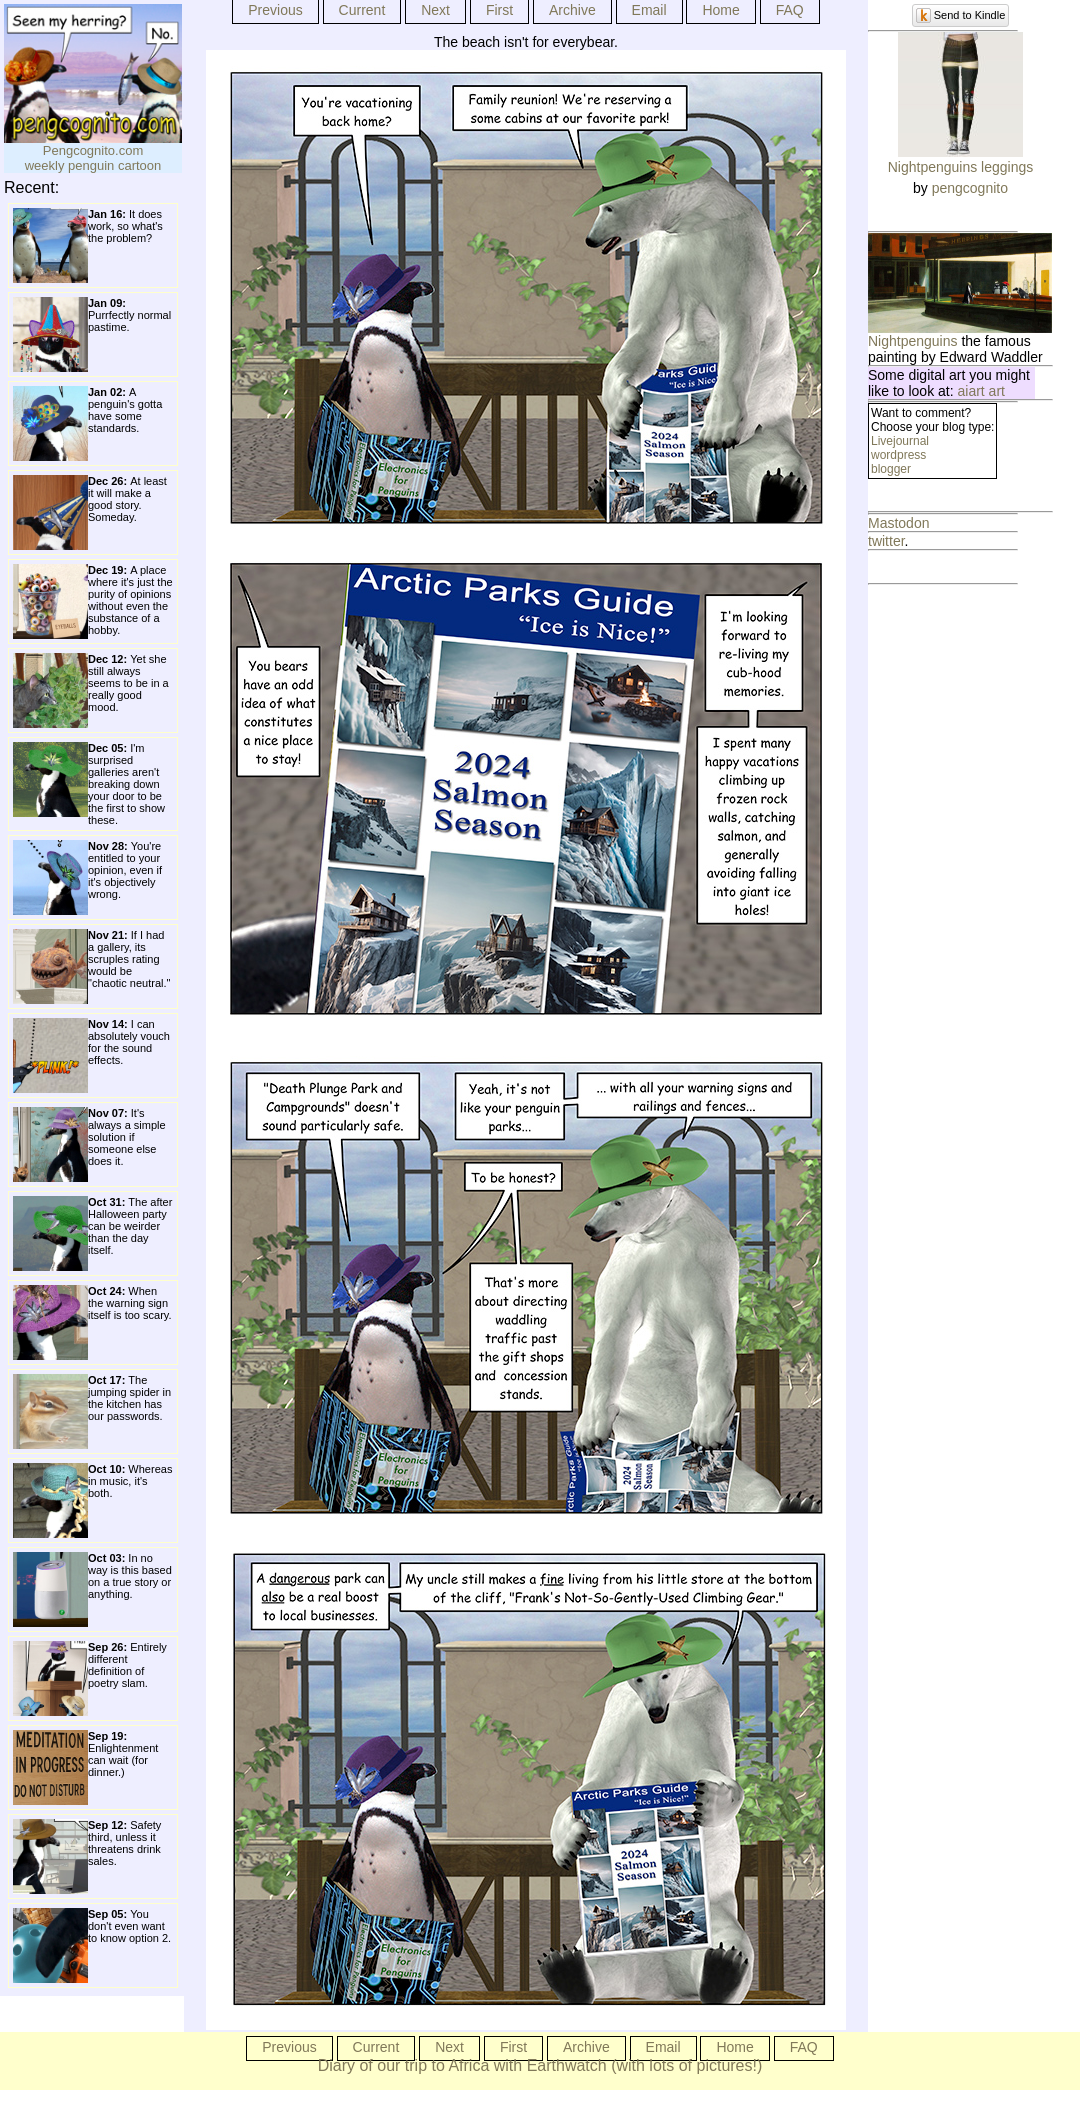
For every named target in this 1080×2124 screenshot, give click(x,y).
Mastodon (898, 523)
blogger (891, 469)
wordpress (898, 455)
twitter (886, 541)
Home (720, 10)
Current (362, 10)
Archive (572, 10)
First (499, 10)
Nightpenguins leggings (961, 167)
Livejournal (900, 441)
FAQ (790, 10)
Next (435, 10)
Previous (275, 10)
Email (649, 10)
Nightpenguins (913, 341)
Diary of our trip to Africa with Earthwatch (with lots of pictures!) (540, 2065)
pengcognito (970, 188)
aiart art (981, 391)
